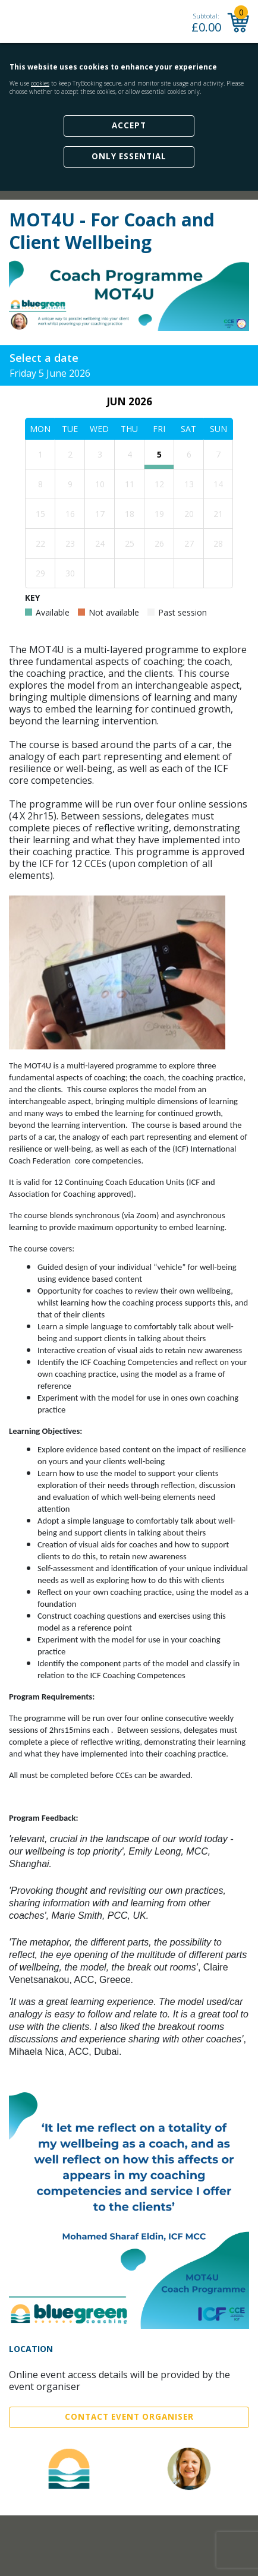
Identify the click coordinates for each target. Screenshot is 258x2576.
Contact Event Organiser (129, 2416)
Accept (129, 125)
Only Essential (129, 156)
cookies (40, 83)
